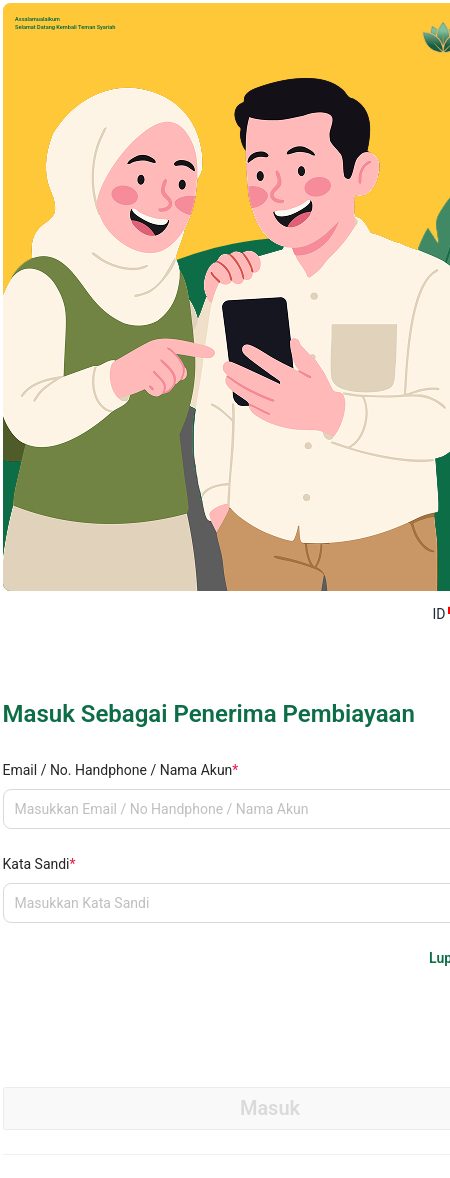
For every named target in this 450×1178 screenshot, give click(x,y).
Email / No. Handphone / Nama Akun (121, 770)
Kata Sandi (39, 864)
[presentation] (155, 1013)
